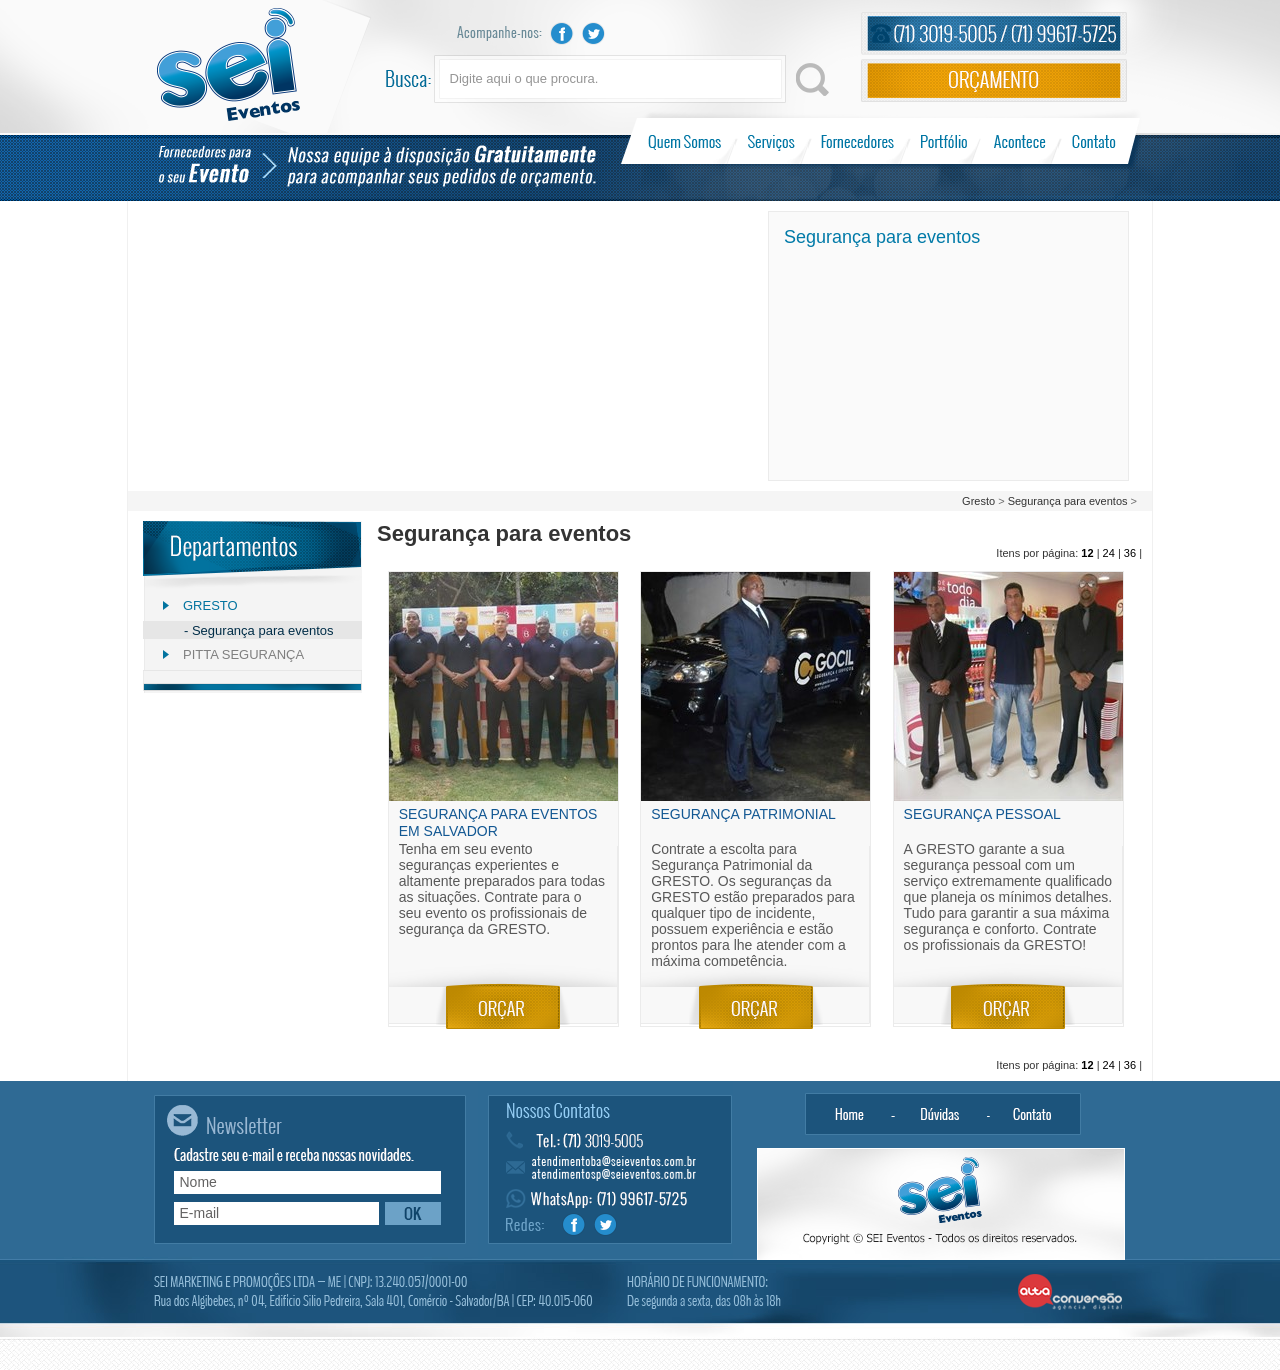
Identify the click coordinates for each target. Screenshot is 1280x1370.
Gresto (980, 501)
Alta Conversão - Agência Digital (1070, 1293)
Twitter (594, 33)
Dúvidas (940, 1114)
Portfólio (944, 141)
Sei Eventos (228, 64)
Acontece (1020, 141)
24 (1109, 553)
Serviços (771, 141)
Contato (1093, 141)
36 (1130, 553)
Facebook (562, 33)
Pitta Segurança (243, 654)
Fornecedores (857, 141)
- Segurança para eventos (259, 630)
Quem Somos (686, 141)
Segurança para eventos (1068, 501)
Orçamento (994, 80)
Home (849, 1114)
